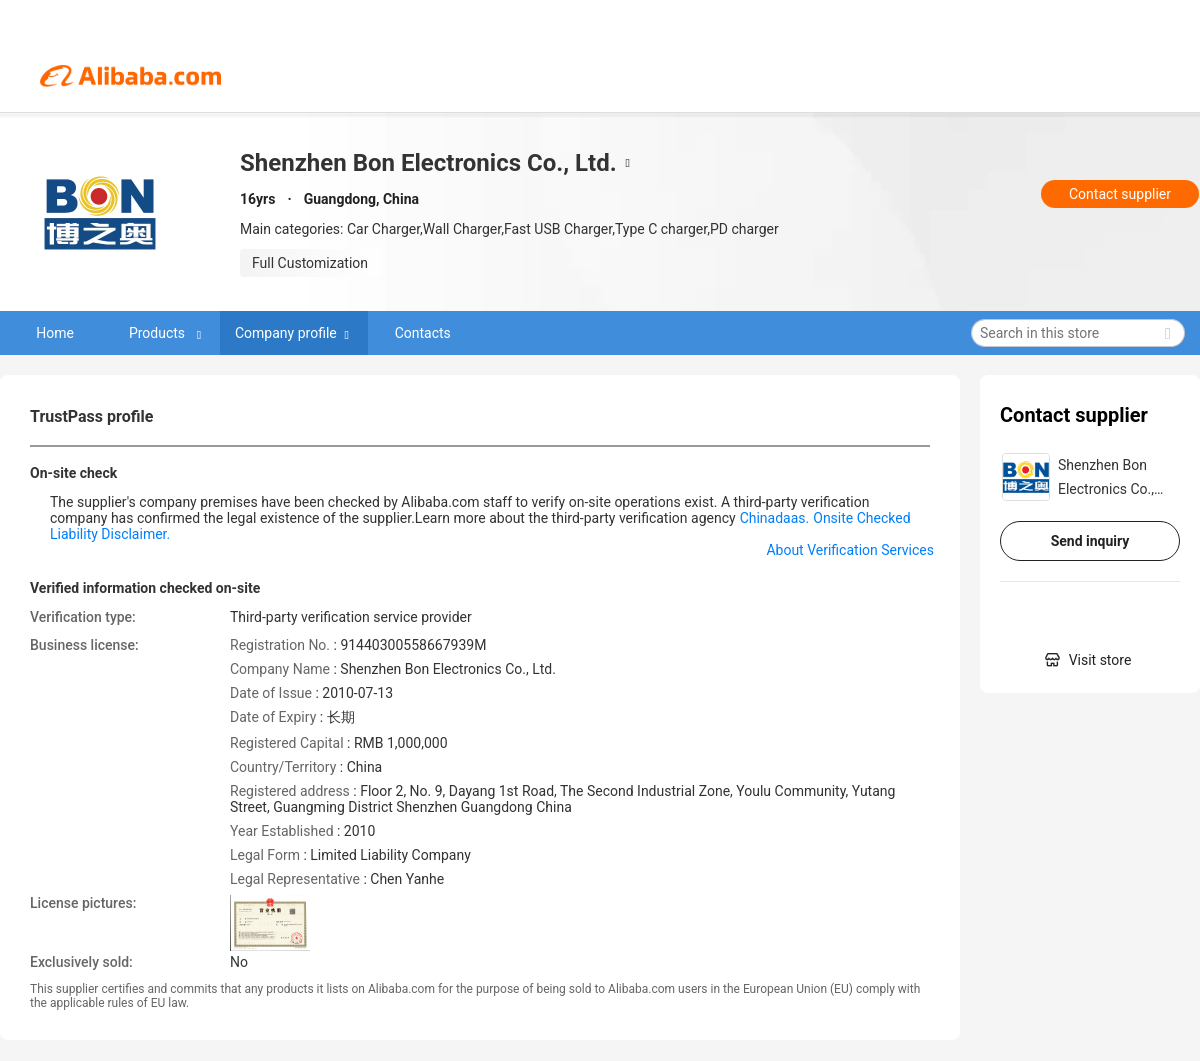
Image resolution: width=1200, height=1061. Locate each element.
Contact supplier (1120, 194)
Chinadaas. (775, 518)
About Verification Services (850, 550)
